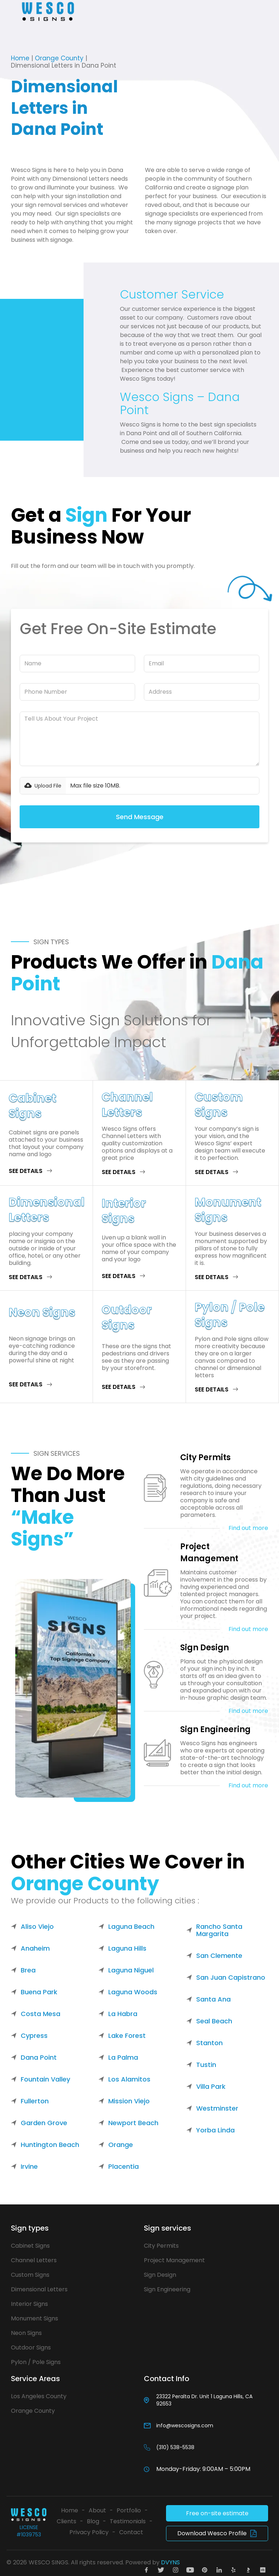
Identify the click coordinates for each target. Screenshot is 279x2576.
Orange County (59, 58)
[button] (12, 11)
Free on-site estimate (217, 2513)
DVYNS (170, 2562)
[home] (47, 11)
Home (20, 58)
